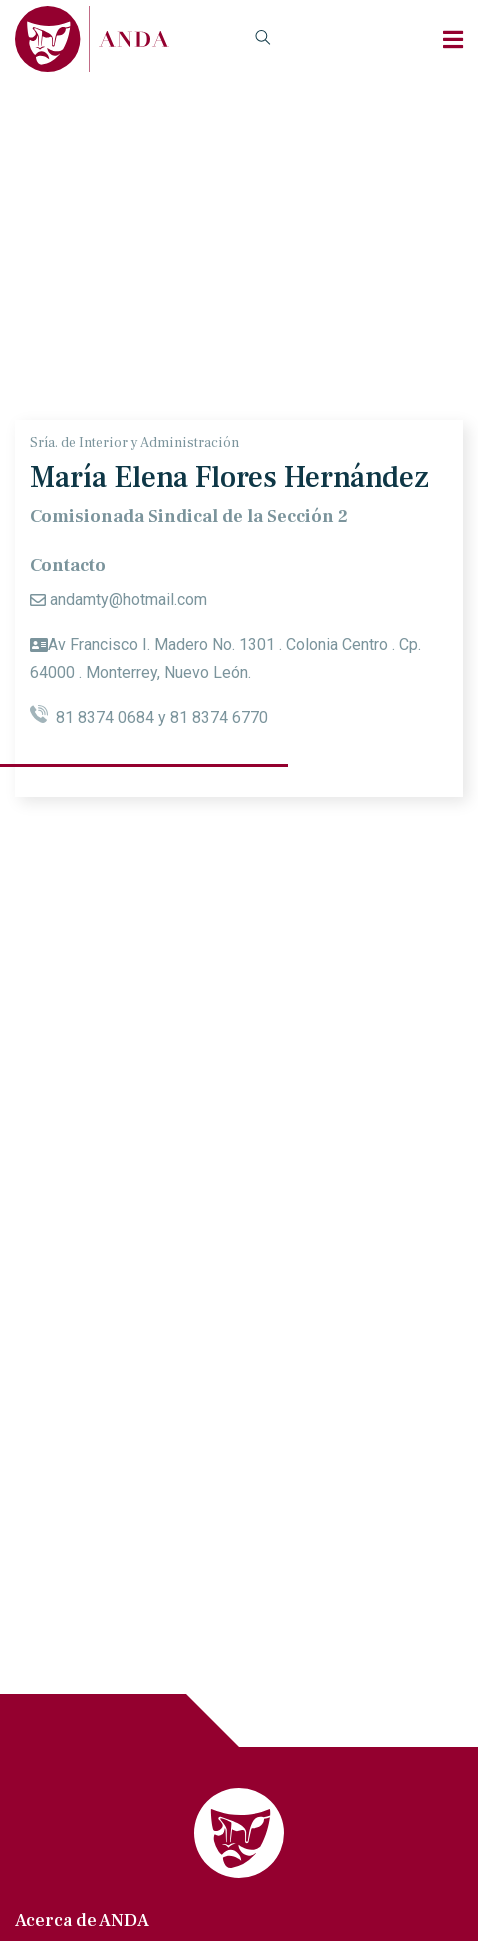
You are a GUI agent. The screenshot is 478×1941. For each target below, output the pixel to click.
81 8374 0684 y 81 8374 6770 (149, 717)
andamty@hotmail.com (128, 599)
